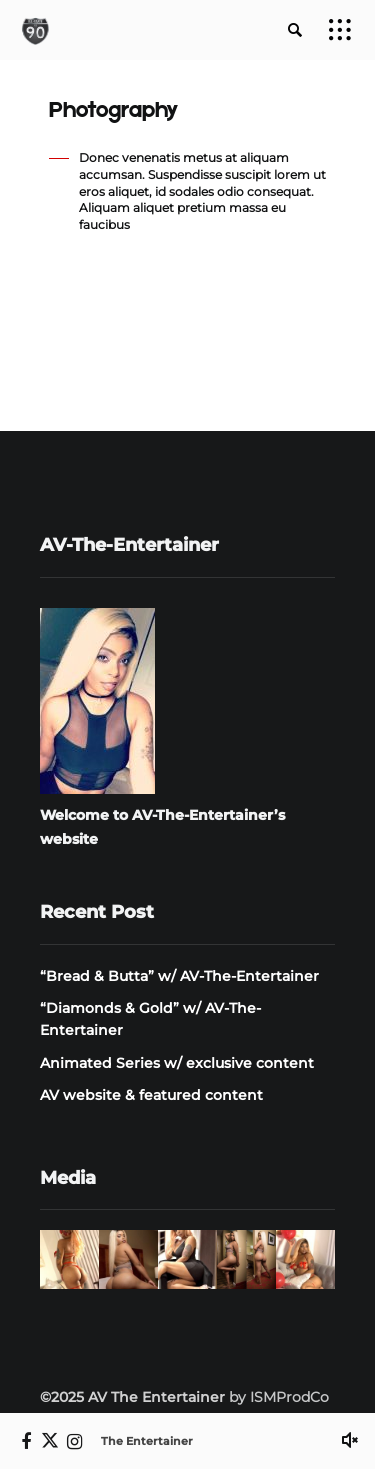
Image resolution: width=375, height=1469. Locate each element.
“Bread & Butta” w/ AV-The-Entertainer (179, 976)
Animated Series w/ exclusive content (177, 1063)
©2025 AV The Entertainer (132, 1397)
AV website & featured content (151, 1095)
